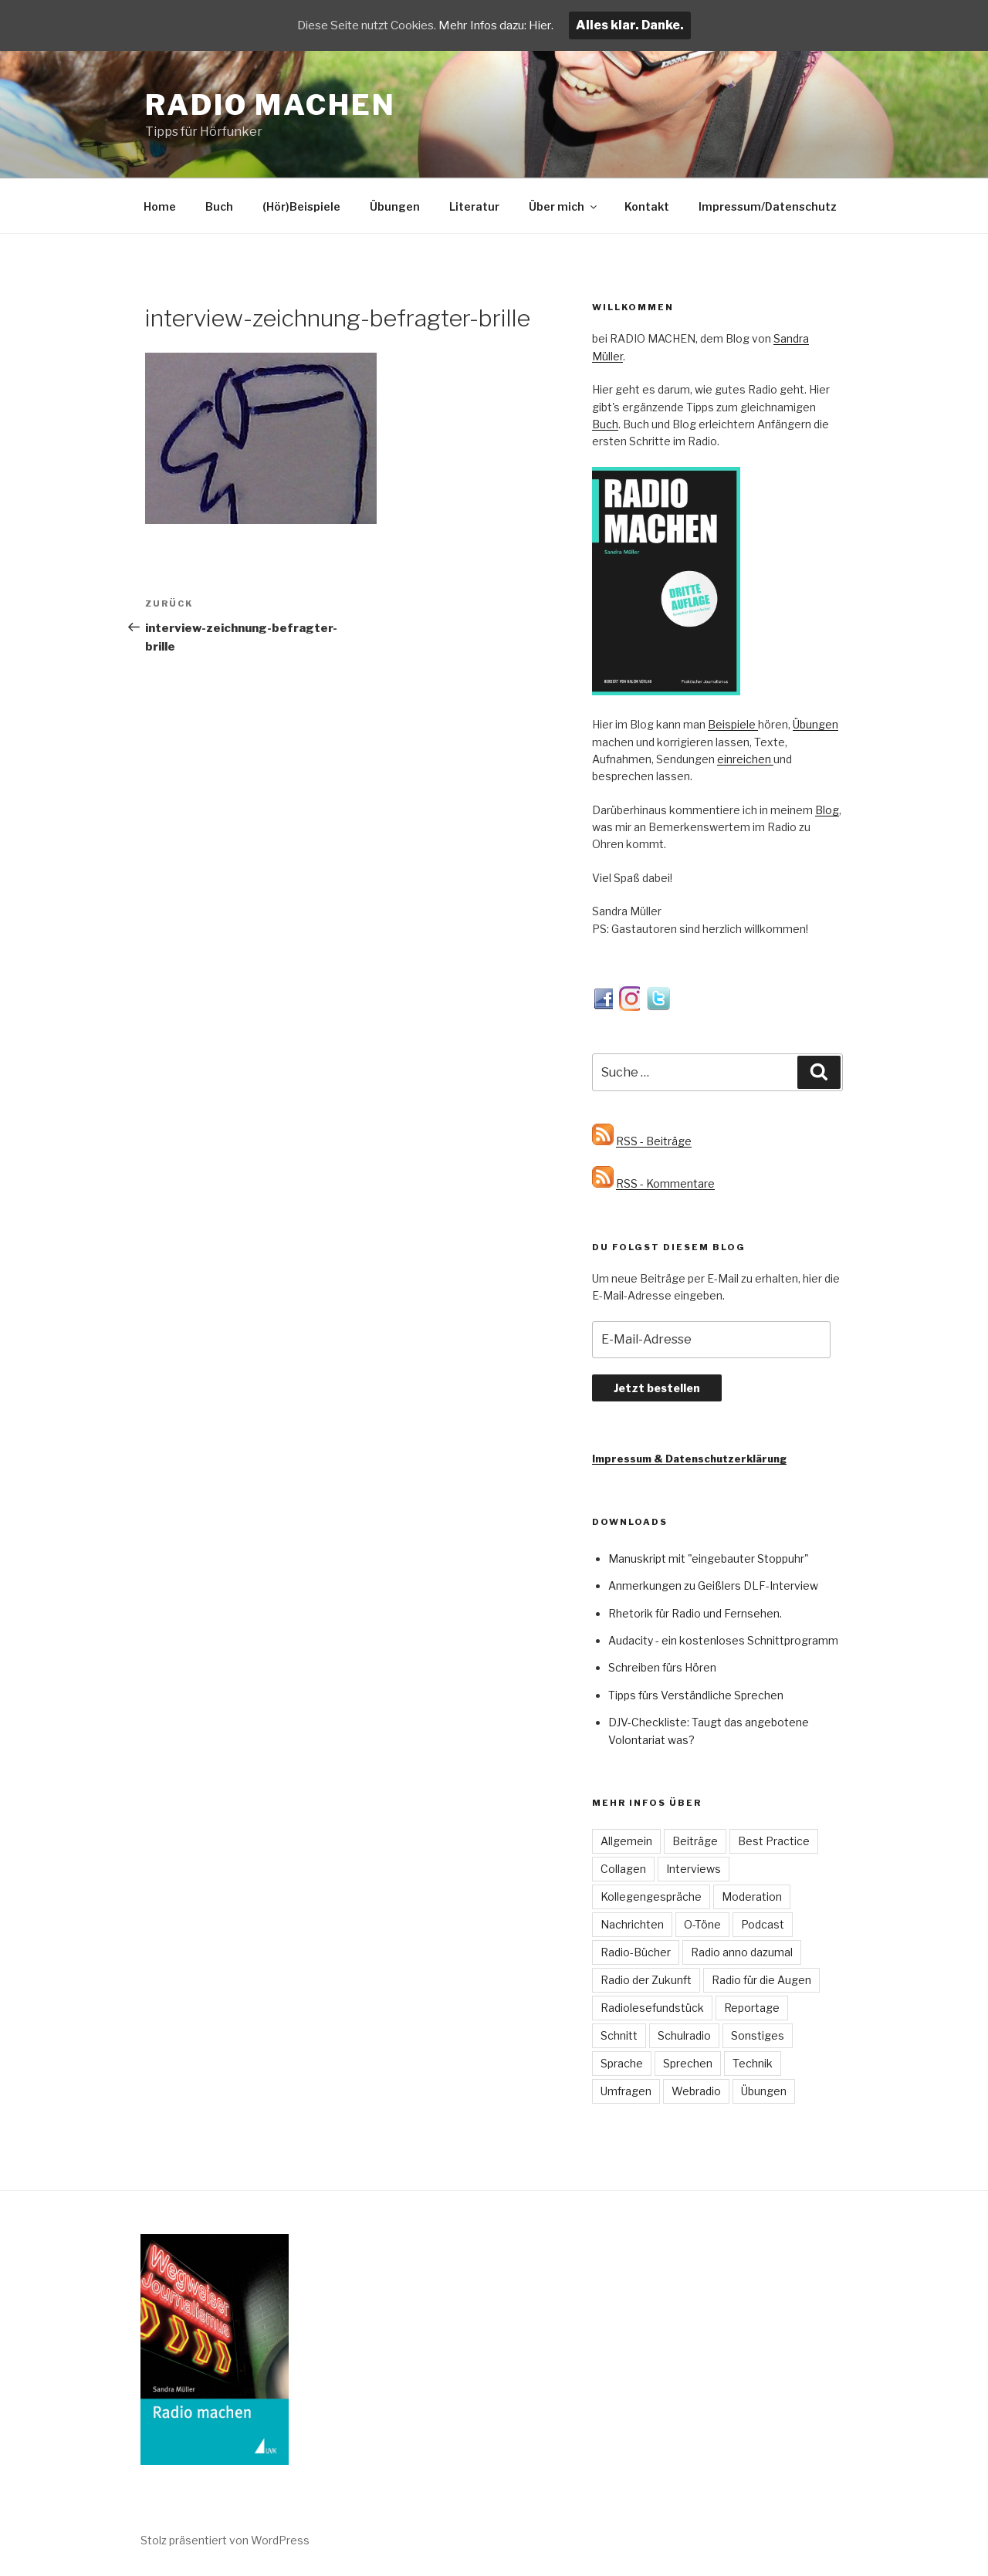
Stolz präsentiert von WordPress (225, 2540)
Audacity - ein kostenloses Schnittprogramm (723, 1640)
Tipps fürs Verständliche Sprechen (695, 1695)
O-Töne (702, 1924)
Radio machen (270, 105)
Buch (219, 206)
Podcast (762, 1924)
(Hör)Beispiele (301, 206)
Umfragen (626, 2091)
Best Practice (774, 1840)
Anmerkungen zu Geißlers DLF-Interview (713, 1585)
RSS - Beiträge (654, 1141)
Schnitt (619, 2035)
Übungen (395, 206)
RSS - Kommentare (665, 1183)
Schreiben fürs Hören (662, 1667)
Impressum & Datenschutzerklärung (689, 1458)
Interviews (693, 1868)
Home (160, 206)
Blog (827, 809)
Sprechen (687, 2063)
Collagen (623, 1868)
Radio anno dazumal (742, 1952)
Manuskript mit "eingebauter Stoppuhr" (708, 1558)
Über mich (564, 206)
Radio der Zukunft (646, 1979)
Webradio (696, 2091)
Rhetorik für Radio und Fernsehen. (695, 1613)
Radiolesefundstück (652, 2007)
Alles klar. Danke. (643, 25)
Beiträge (695, 1840)
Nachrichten (632, 1924)
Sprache (622, 2063)
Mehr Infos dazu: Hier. (504, 25)
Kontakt (646, 206)
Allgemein (626, 1840)
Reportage (752, 2007)
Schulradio (684, 2035)
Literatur (474, 206)
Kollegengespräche (651, 1896)
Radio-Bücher (636, 1952)
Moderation (752, 1896)
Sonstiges (757, 2035)
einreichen (745, 759)
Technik (753, 2063)
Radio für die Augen (761, 1979)
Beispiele (733, 724)
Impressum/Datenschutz (768, 206)
